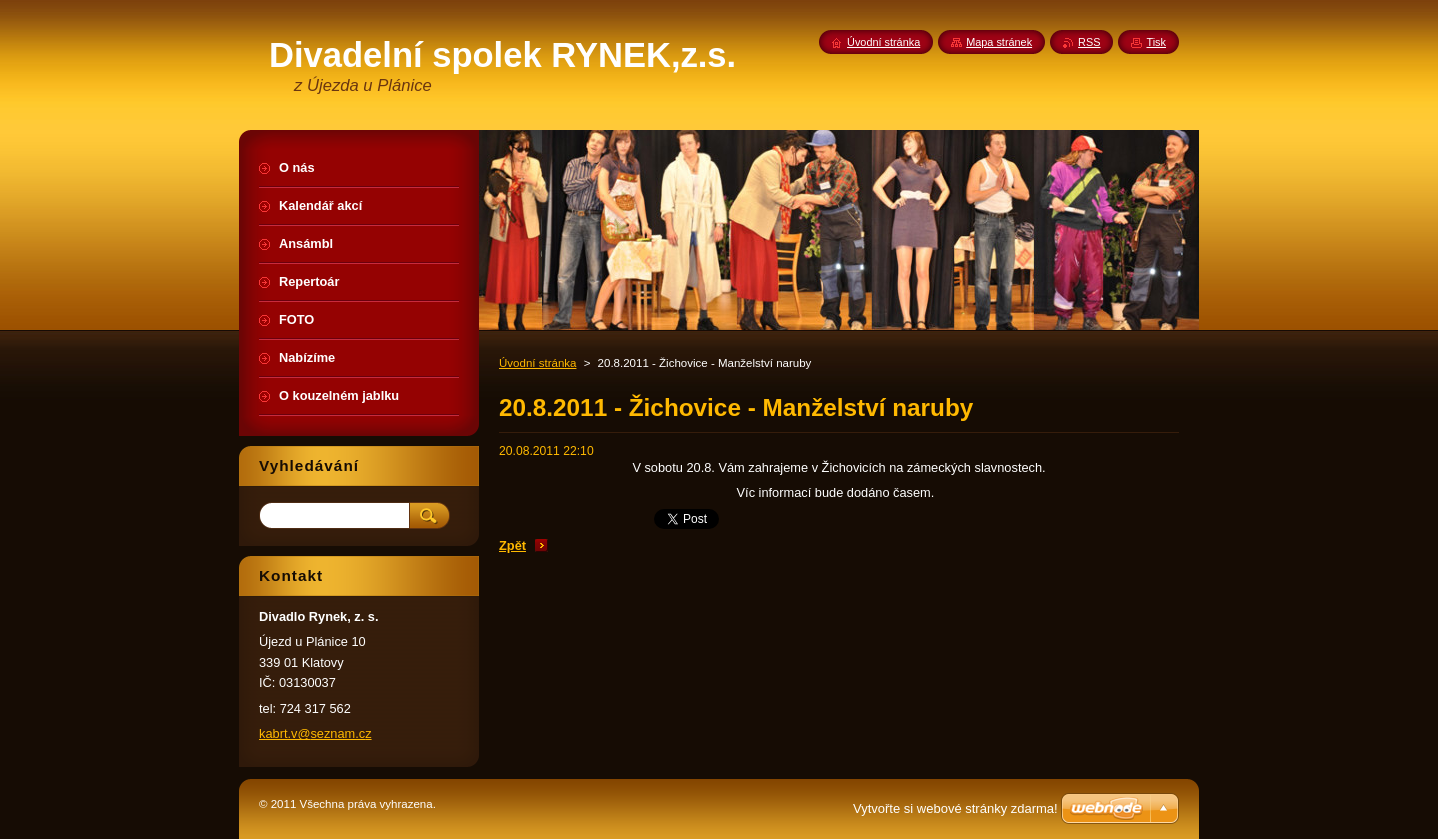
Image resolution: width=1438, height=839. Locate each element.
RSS (1089, 42)
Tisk (1156, 42)
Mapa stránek (999, 42)
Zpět (512, 545)
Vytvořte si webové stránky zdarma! (955, 808)
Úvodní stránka (537, 363)
